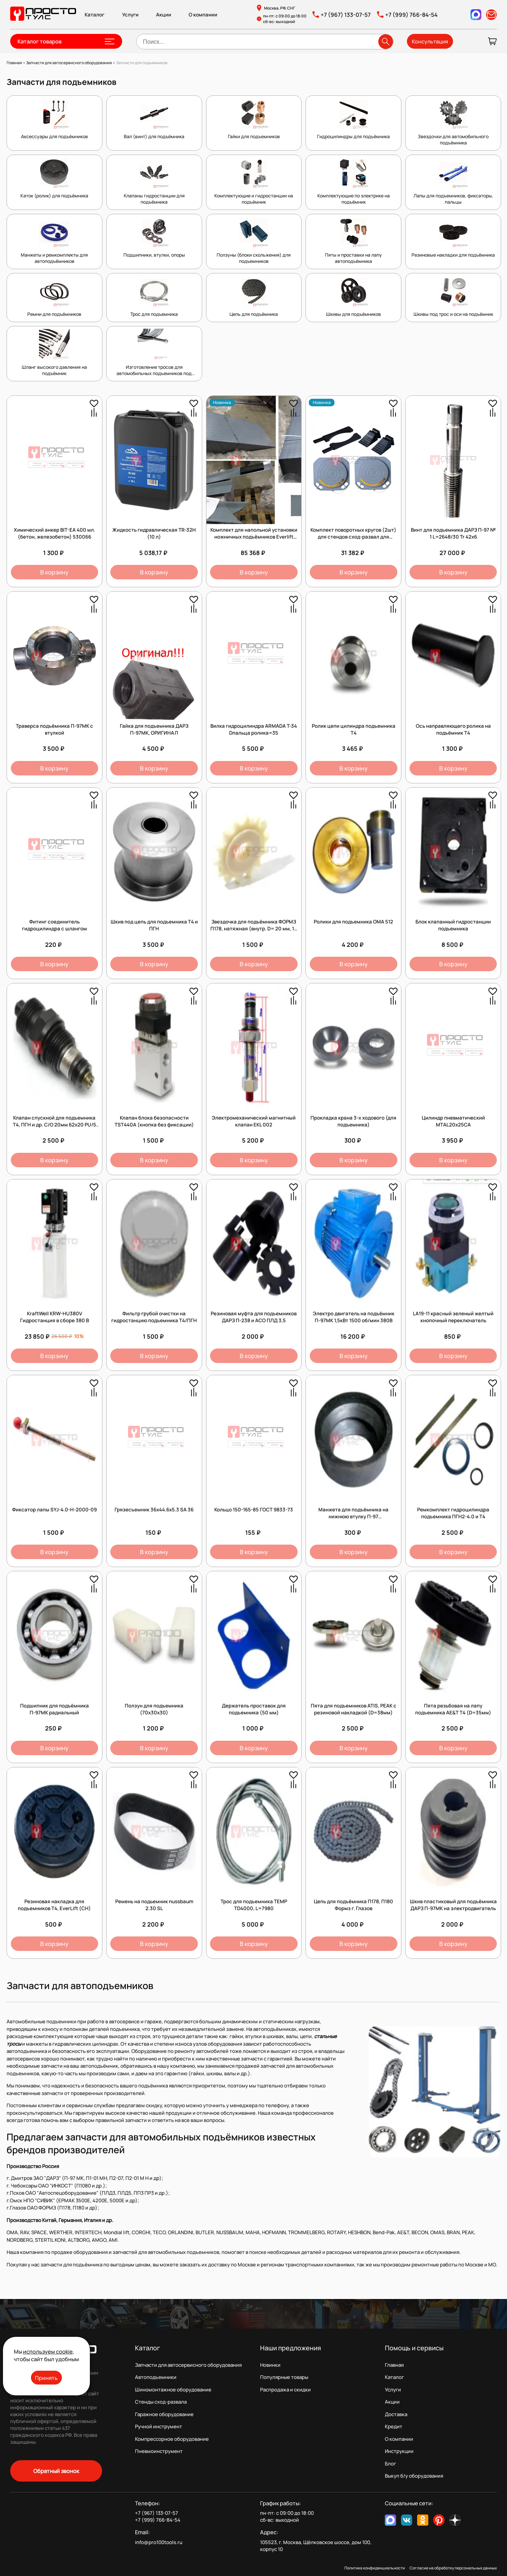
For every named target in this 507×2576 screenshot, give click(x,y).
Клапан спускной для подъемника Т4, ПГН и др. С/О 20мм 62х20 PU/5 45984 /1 (54, 1124)
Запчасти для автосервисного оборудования (188, 2364)
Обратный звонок (56, 2471)
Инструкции (399, 2451)
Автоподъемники (155, 2377)
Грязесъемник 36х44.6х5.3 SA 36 (154, 1509)
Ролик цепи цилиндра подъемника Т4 (353, 729)
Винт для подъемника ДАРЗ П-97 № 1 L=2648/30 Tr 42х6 (453, 533)
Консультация (430, 41)
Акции (163, 15)
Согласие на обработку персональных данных (453, 2568)
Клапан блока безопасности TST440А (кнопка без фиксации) (154, 1121)
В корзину (54, 572)
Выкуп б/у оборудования (414, 2475)
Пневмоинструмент (159, 2451)
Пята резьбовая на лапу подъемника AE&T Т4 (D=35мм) (453, 1709)
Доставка (396, 2414)
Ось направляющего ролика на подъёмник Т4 (453, 729)
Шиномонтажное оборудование (173, 2389)
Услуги (130, 15)
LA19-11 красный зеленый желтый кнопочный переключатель (453, 1317)
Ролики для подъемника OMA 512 (353, 921)
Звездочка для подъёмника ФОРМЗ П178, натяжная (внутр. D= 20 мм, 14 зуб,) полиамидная (253, 928)
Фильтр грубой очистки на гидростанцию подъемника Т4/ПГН (154, 1317)
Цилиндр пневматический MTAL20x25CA (453, 1121)
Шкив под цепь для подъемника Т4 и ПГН (154, 925)
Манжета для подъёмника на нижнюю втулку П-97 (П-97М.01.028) (353, 1516)
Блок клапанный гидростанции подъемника (453, 925)
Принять (46, 2378)
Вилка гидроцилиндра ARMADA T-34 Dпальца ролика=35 (253, 729)
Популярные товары (284, 2377)
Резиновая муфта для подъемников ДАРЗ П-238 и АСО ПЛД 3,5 (254, 1317)
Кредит (393, 2426)
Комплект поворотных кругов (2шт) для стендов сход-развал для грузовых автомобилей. (353, 536)
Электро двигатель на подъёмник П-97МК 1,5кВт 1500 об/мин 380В (353, 1317)
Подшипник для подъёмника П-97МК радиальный (54, 1709)
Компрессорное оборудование (172, 2439)
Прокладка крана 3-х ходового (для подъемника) (353, 1121)
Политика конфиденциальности (374, 2568)
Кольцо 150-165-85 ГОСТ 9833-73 (253, 1509)
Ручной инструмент (158, 2426)
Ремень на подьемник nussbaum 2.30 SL (154, 1905)
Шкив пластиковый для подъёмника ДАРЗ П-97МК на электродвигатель (453, 1905)
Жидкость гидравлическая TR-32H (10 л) (154, 533)
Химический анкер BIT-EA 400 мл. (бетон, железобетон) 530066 (54, 533)
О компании (203, 15)
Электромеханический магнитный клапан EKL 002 (254, 1121)
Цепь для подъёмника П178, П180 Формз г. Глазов (353, 1905)
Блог (390, 2463)
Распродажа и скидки (285, 2389)
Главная (394, 2364)
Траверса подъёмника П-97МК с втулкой (54, 729)
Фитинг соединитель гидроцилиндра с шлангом (54, 925)
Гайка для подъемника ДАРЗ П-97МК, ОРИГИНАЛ (154, 729)
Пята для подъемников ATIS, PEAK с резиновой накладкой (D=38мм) (353, 1709)
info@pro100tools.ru (158, 2542)
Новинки (270, 2364)
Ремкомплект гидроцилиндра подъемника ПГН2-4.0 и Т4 (453, 1513)
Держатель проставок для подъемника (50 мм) (254, 1709)
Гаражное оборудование (164, 2414)
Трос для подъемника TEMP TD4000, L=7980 (254, 1905)
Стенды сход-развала (161, 2401)
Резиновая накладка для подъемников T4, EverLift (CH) (54, 1905)
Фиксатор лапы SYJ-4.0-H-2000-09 (54, 1509)
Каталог (94, 15)
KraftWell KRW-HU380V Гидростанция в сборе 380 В (54, 1317)
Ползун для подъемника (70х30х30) (154, 1709)
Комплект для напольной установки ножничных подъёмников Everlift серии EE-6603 (253, 536)
